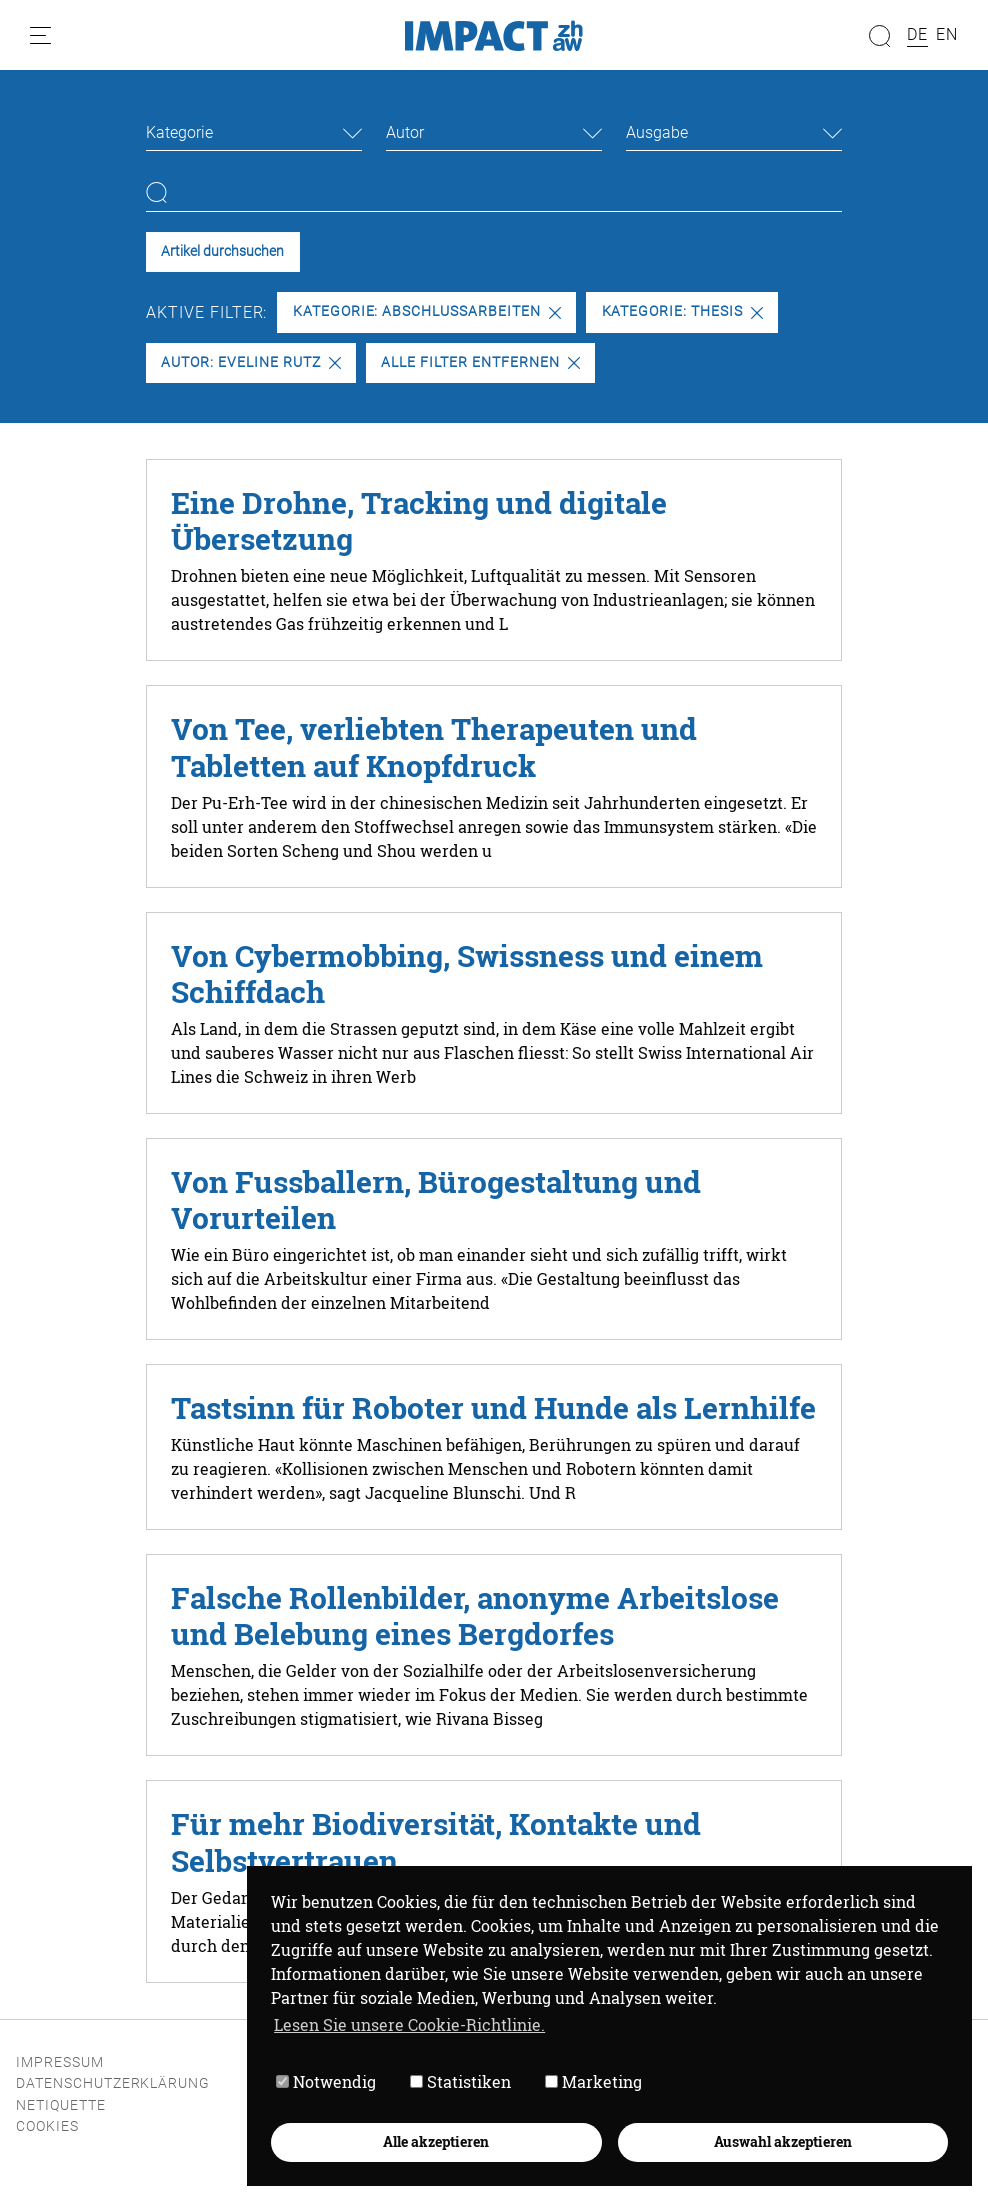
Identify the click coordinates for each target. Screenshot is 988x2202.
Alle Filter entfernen (480, 362)
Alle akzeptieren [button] (436, 2141)
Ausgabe (657, 132)
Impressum (60, 2062)
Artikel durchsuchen (222, 251)
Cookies (47, 2126)
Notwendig (326, 2081)
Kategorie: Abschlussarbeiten (427, 311)
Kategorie (179, 132)
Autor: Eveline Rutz (250, 362)
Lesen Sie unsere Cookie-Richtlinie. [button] (409, 2024)
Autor (405, 132)
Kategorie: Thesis (682, 311)
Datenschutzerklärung (113, 2083)
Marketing (593, 2081)
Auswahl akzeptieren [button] (783, 2141)
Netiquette (61, 2105)
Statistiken (460, 2081)
